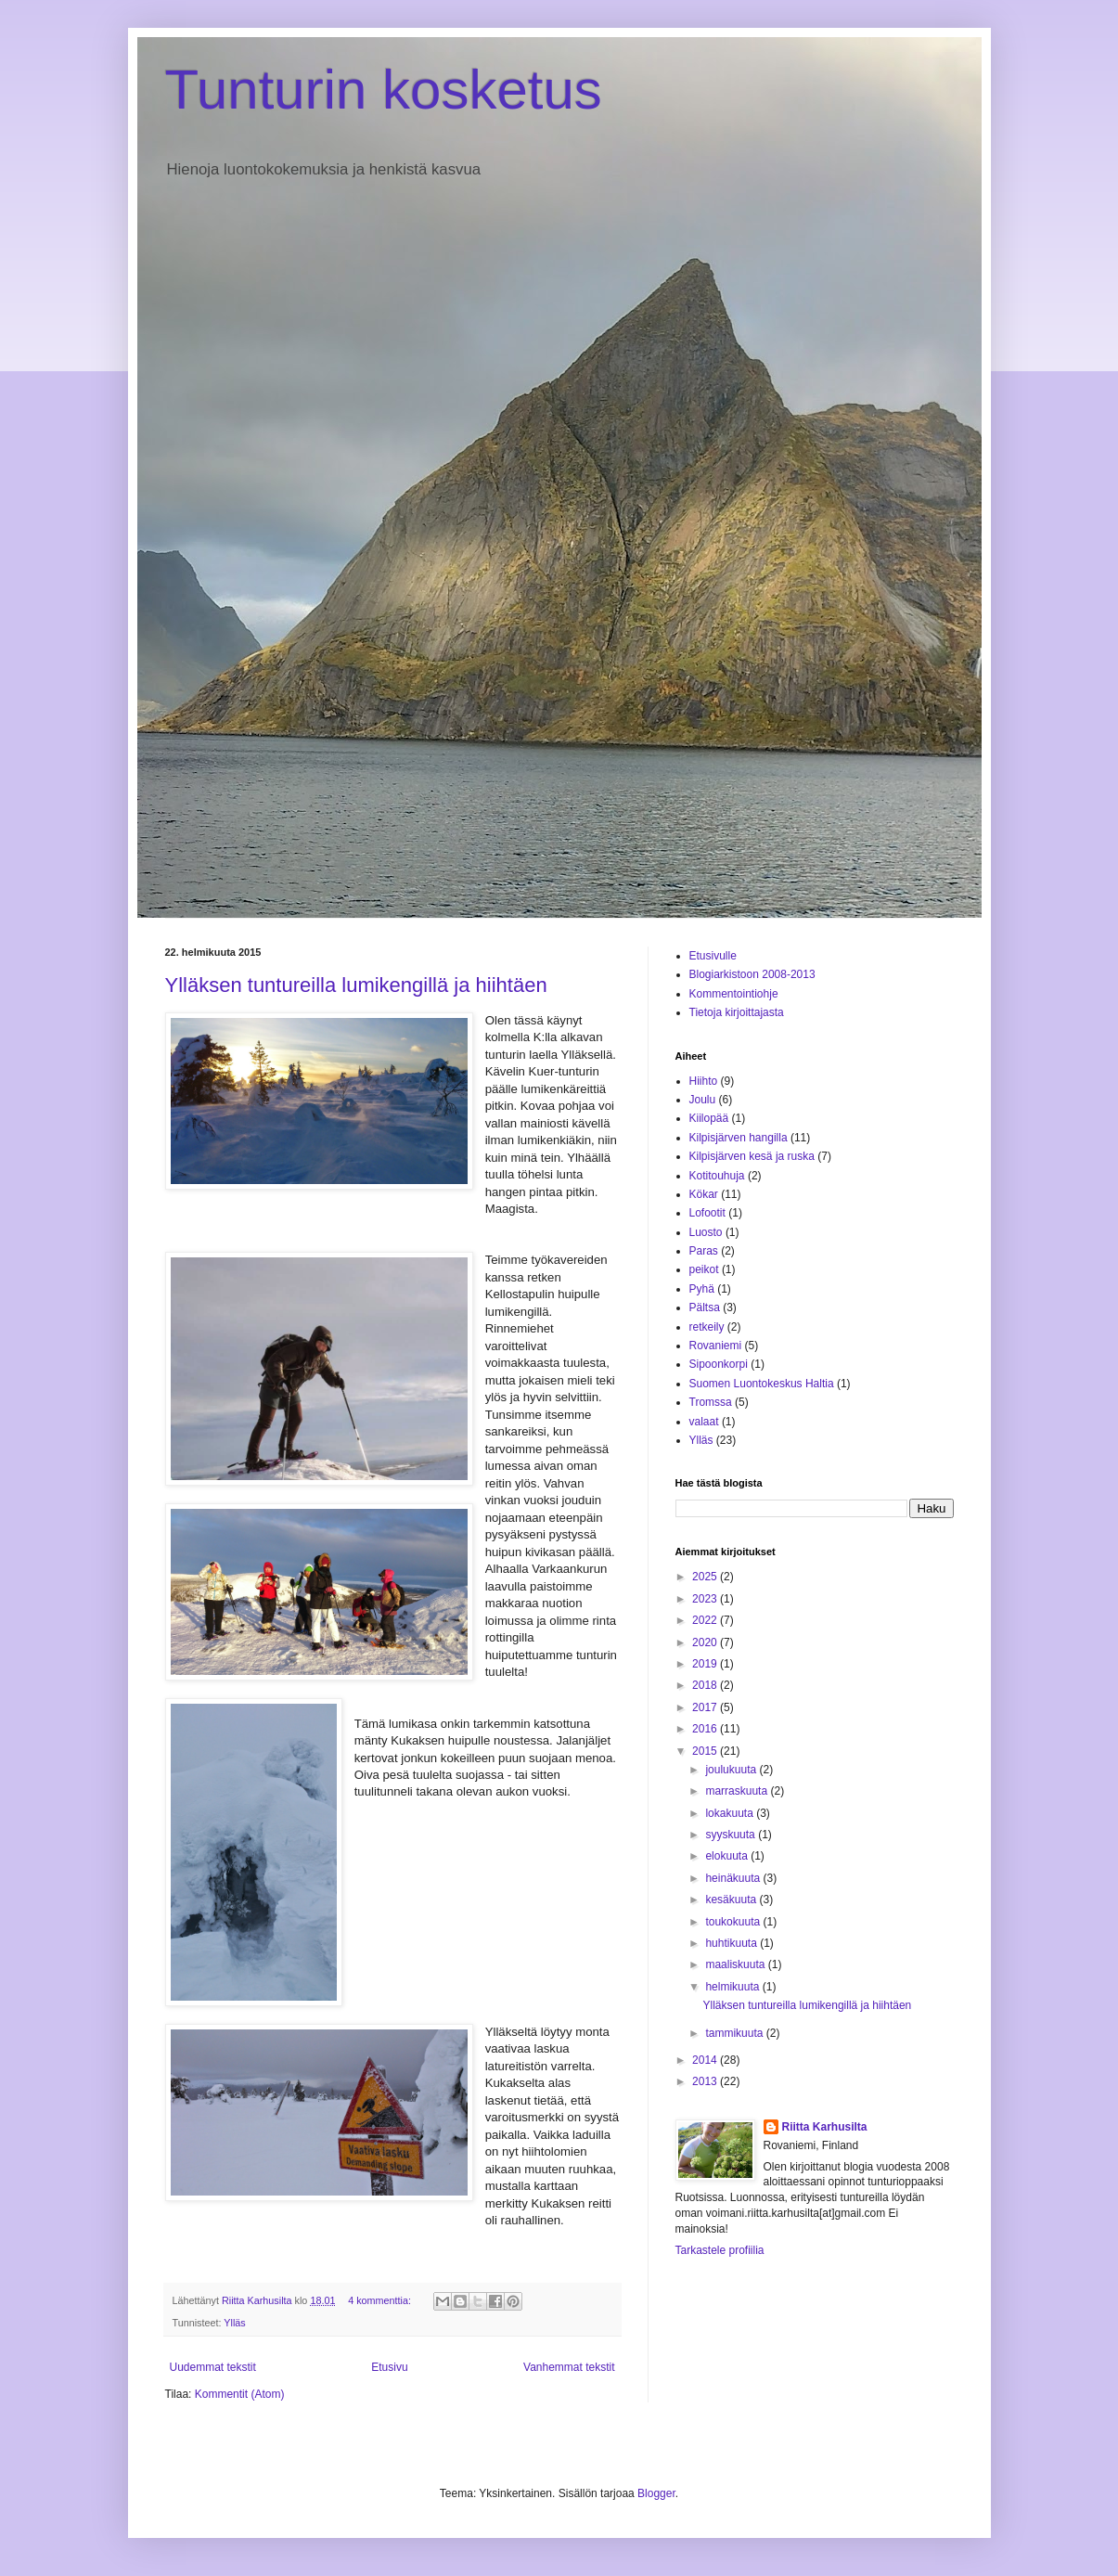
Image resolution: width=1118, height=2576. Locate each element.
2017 (706, 1707)
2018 (706, 1685)
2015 (706, 1751)
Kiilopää (709, 1118)
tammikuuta (735, 2033)
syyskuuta (731, 1834)
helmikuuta (733, 1986)
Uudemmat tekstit (213, 2367)
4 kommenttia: (381, 2300)
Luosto (706, 1232)
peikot (704, 1269)
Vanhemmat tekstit (568, 2367)
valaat (704, 1421)
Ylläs (234, 2322)
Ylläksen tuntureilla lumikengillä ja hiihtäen (356, 985)
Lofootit (707, 1212)
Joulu (702, 1099)
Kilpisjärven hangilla (738, 1137)
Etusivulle (713, 955)
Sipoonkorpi (718, 1364)
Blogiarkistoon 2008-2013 (752, 974)
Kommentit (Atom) (240, 2394)
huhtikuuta (732, 1943)
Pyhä (701, 1288)
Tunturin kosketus (383, 89)
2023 (706, 1598)
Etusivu (389, 2367)
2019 (706, 1663)
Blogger (656, 2493)
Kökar (703, 1194)
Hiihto (703, 1081)
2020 (706, 1642)
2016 (706, 1728)
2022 (706, 1620)
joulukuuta (732, 1769)
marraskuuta (737, 1790)
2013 (706, 2081)
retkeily (707, 1326)
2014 (706, 2060)
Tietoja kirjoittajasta (736, 1012)
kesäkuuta (732, 1899)
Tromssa (710, 1402)
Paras (703, 1250)
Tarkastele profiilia (720, 2250)
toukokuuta (734, 1921)
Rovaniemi (715, 1345)
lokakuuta (730, 1813)
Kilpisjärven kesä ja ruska (752, 1156)
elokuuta (728, 1855)
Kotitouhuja (717, 1175)
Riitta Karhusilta (824, 2126)
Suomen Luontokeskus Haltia (761, 1383)
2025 (706, 1576)
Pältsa (704, 1307)
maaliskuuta (736, 1964)
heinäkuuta (734, 1878)
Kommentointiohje (733, 993)
